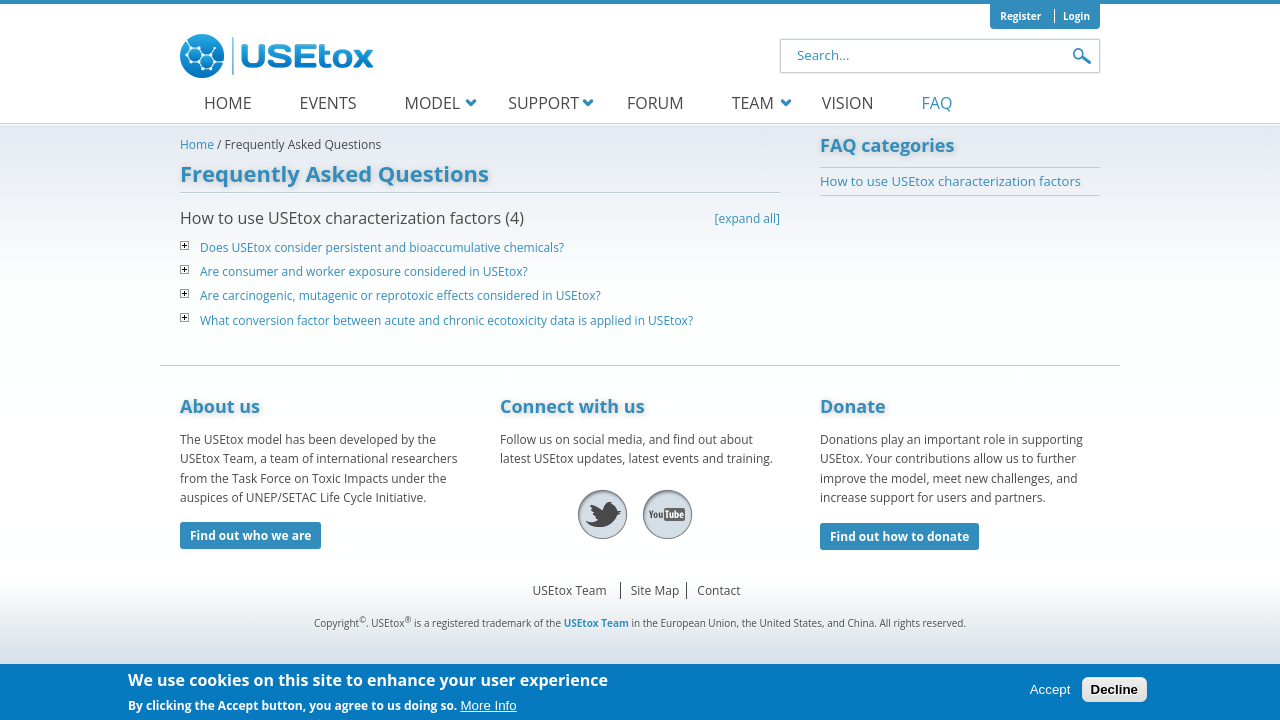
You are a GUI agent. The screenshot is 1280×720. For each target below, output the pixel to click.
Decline (1114, 694)
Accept (1050, 694)
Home (228, 103)
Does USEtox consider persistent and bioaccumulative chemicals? (382, 247)
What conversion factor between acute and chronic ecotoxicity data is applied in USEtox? (446, 320)
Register (1020, 16)
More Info (488, 710)
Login (1076, 16)
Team (753, 103)
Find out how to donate (899, 536)
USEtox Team (570, 590)
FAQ (937, 103)
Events (328, 103)
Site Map (655, 590)
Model (432, 103)
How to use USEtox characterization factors (950, 181)
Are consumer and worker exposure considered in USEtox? (364, 271)
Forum (655, 103)
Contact (718, 590)
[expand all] (747, 218)
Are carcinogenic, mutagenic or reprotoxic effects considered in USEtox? (400, 295)
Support (543, 103)
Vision (848, 103)
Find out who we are (250, 535)
